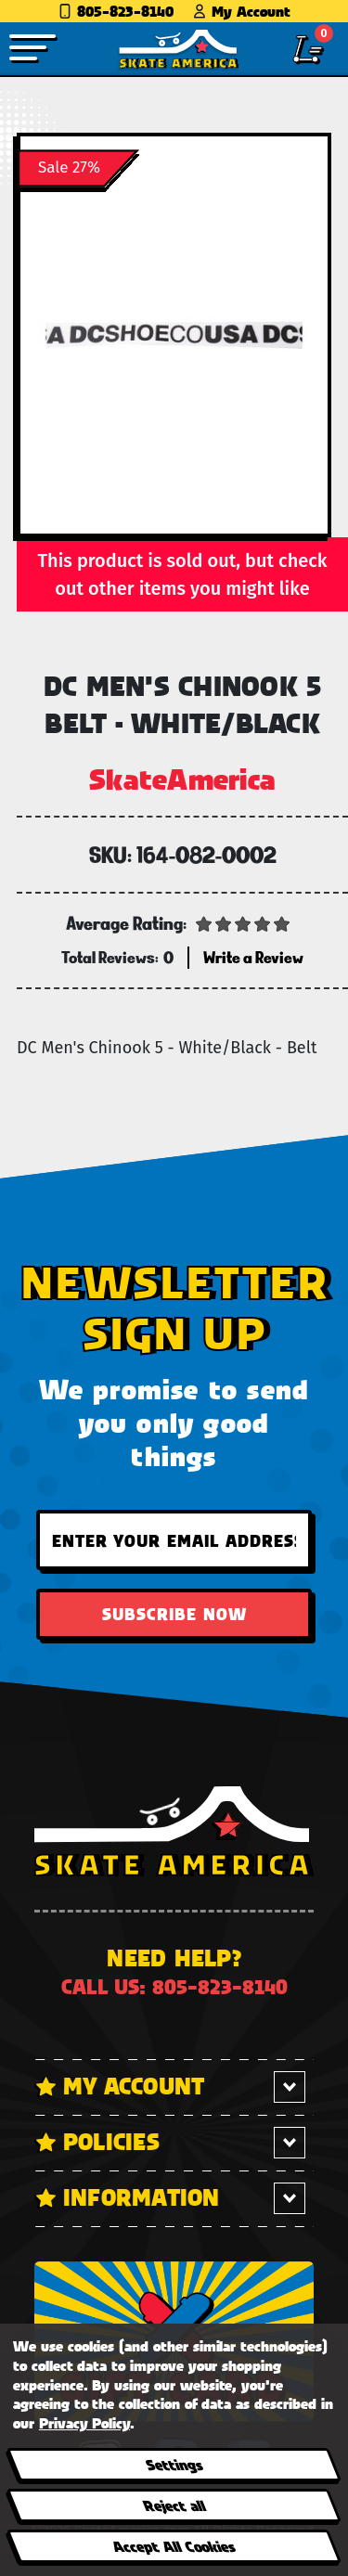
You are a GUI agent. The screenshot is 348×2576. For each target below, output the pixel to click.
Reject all (173, 2505)
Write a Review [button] (253, 957)
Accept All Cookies (173, 2546)
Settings (173, 2464)
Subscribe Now (174, 1614)
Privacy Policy (84, 2422)
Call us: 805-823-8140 (174, 1986)
